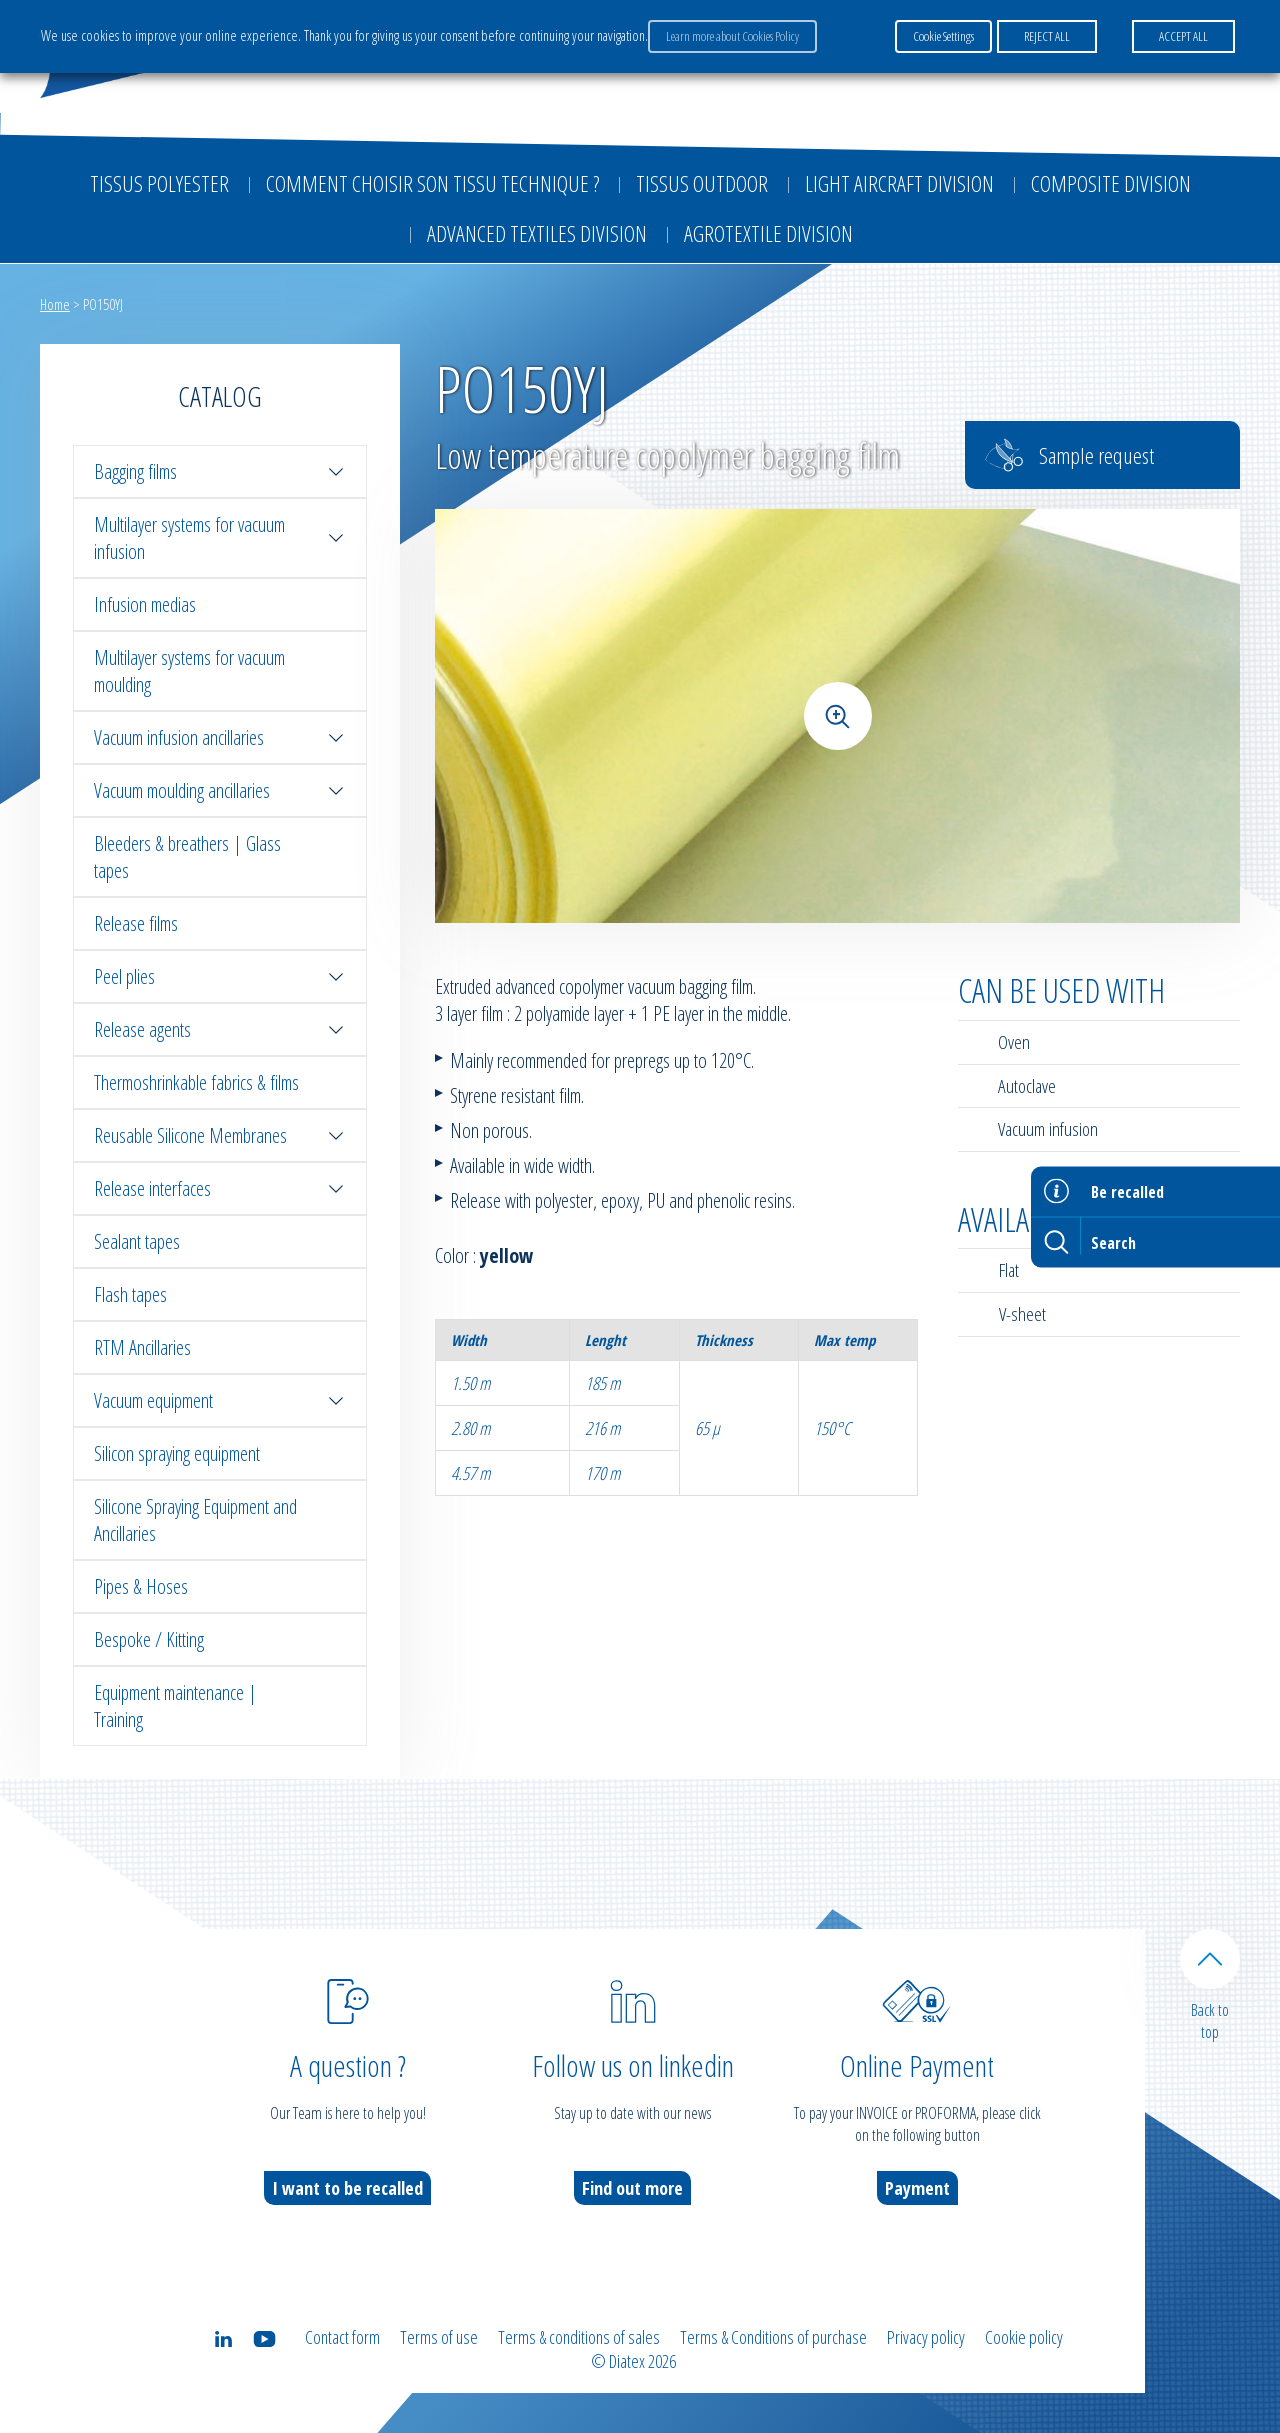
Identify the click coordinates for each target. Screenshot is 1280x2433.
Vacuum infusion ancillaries (220, 737)
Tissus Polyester (159, 183)
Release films (136, 923)
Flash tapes (130, 1294)
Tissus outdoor (702, 183)
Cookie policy (1024, 2337)
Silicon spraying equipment (177, 1453)
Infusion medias (145, 604)
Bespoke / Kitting (149, 1639)
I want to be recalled (347, 2188)
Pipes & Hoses (141, 1586)
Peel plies (220, 976)
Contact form (342, 2337)
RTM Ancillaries (142, 1347)
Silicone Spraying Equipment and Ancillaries (195, 1520)
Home (55, 304)
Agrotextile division (768, 233)
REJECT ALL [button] (1047, 36)
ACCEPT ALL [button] (1183, 36)
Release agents (220, 1029)
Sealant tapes (137, 1241)
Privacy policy (926, 2337)
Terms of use (439, 2337)
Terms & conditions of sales (579, 2337)
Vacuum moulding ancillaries (220, 790)
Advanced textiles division (537, 233)
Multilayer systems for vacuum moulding (189, 671)
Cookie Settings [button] (943, 36)
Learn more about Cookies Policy (732, 36)
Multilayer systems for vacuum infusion (220, 538)
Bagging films (220, 471)
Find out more (632, 2188)
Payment (917, 2188)
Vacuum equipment (220, 1400)
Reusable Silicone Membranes (220, 1135)
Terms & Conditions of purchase (773, 2337)
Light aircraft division (899, 183)
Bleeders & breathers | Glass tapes (187, 857)
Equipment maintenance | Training (175, 1706)
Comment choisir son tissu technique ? (432, 183)
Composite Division (1111, 183)
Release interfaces (220, 1188)
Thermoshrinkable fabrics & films (196, 1082)
